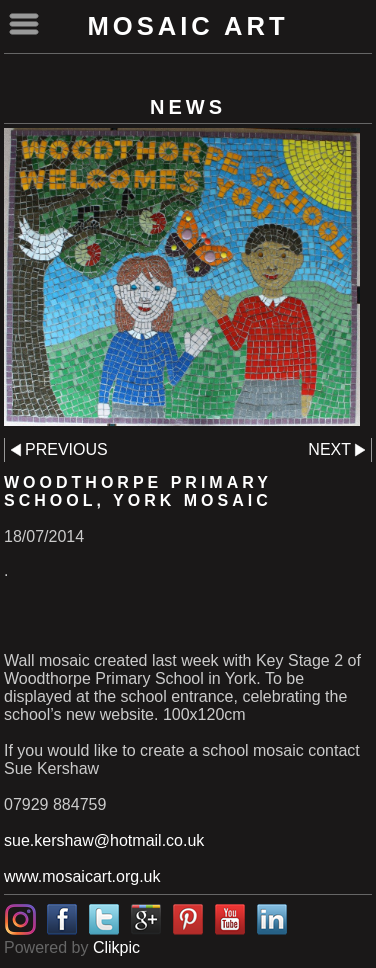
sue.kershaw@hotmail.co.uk (104, 840)
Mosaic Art (187, 26)
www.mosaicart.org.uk (82, 876)
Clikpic (116, 947)
